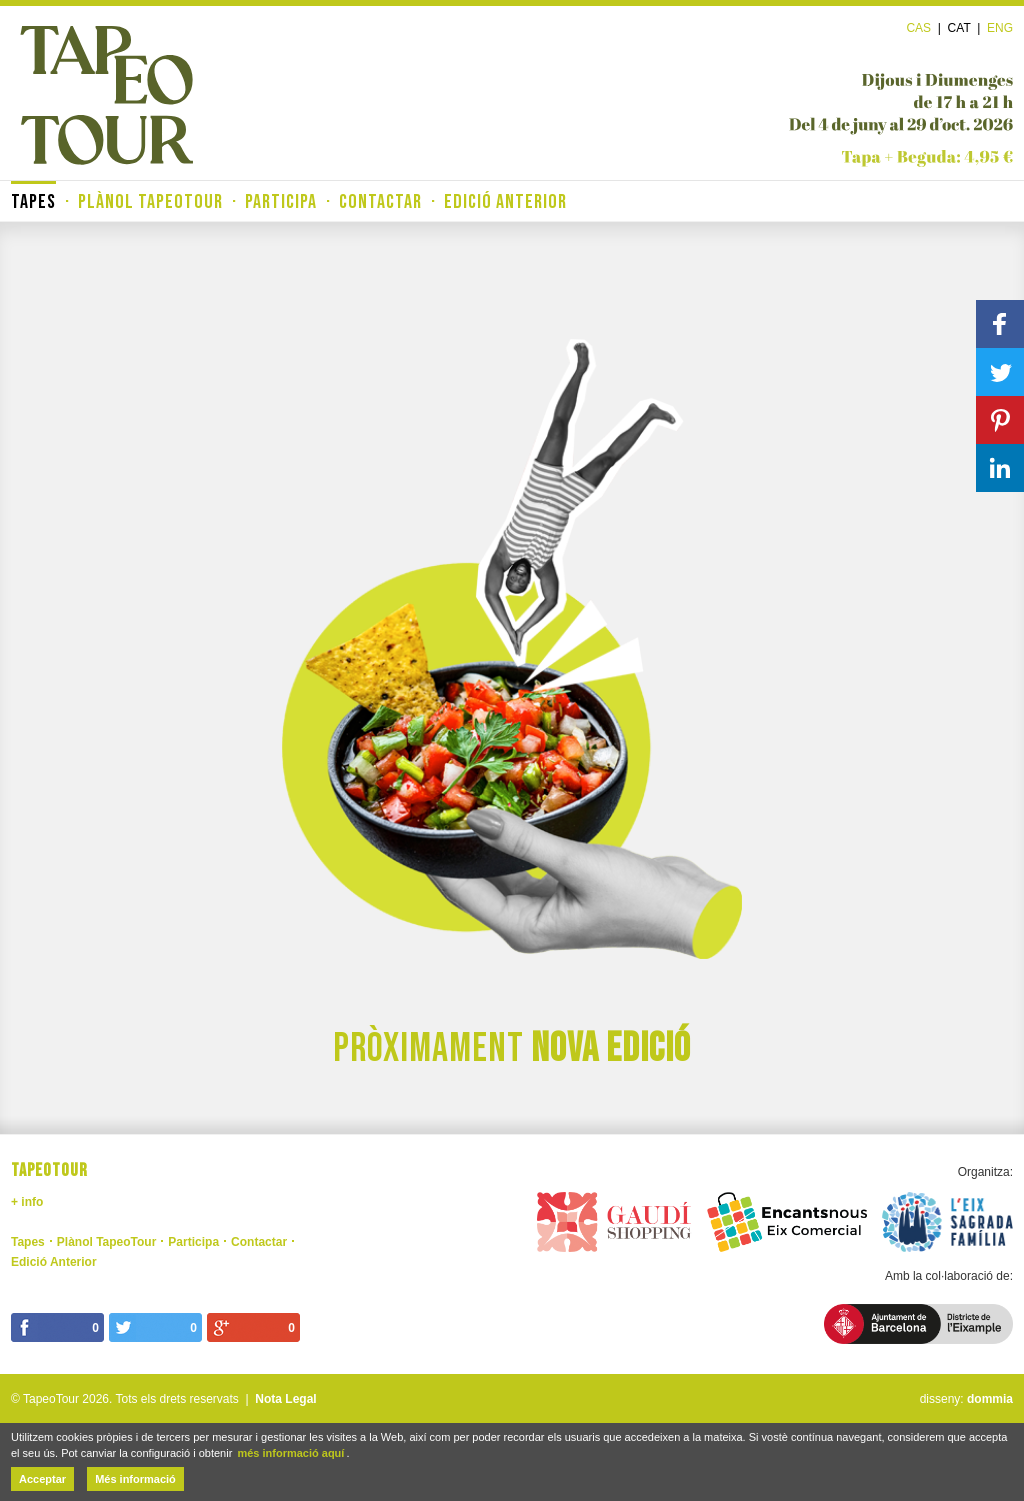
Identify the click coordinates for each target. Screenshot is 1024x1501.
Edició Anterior (505, 202)
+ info (27, 1202)
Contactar (380, 202)
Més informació (135, 1479)
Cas (918, 28)
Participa (281, 202)
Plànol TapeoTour (150, 202)
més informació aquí (290, 1453)
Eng (1000, 28)
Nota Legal (285, 1399)
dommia (990, 1399)
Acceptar (42, 1479)
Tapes (33, 202)
